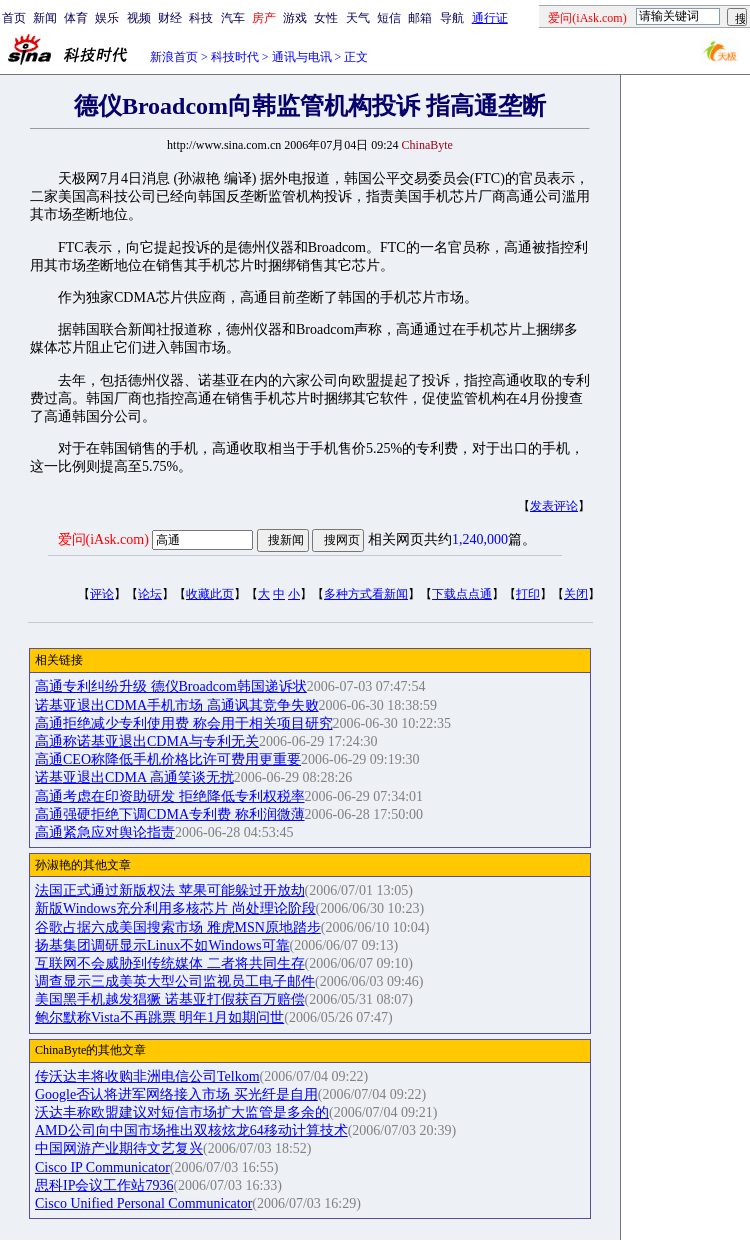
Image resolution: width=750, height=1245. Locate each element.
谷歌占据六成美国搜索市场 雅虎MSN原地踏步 (178, 927)
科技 (201, 18)
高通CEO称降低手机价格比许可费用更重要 (168, 759)
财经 (170, 18)
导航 (452, 18)
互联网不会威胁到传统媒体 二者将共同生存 (170, 963)
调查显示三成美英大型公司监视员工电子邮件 (175, 981)
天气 (358, 18)
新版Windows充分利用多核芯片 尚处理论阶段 (175, 908)
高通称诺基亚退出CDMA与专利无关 (147, 741)
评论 (102, 594)
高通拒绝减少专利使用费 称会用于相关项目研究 (184, 723)
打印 (528, 594)
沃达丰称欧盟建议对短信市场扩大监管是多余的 (182, 1112)
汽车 (233, 18)
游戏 (295, 18)
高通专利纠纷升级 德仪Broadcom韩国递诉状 (171, 686)
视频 (139, 18)
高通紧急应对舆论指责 (105, 832)
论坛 (150, 594)
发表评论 (554, 506)
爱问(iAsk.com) (103, 539)
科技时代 (235, 57)
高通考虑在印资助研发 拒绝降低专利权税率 (170, 796)
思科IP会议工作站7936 (104, 1185)
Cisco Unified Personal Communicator (143, 1203)
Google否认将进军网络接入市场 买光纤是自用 (176, 1094)
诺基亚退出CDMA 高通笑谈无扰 (134, 777)
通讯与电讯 (302, 57)
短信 (389, 18)
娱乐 (107, 18)
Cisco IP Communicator (102, 1167)
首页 (14, 18)
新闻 (45, 18)
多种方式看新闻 (366, 594)
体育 (76, 18)
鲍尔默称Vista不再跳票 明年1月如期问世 (159, 1017)
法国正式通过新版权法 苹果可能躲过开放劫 (170, 890)
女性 (326, 18)
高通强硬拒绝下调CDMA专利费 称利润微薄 (170, 814)
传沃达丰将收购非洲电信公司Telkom (147, 1076)
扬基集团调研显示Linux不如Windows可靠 (162, 945)
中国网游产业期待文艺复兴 (119, 1148)
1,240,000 (480, 539)
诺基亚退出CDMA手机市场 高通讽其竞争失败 (177, 705)
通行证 (490, 18)
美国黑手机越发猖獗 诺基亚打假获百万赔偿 (170, 999)
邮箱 (420, 18)
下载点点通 (462, 594)
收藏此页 (210, 594)
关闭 (576, 594)
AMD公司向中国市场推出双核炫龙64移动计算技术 (191, 1130)
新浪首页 (174, 57)
